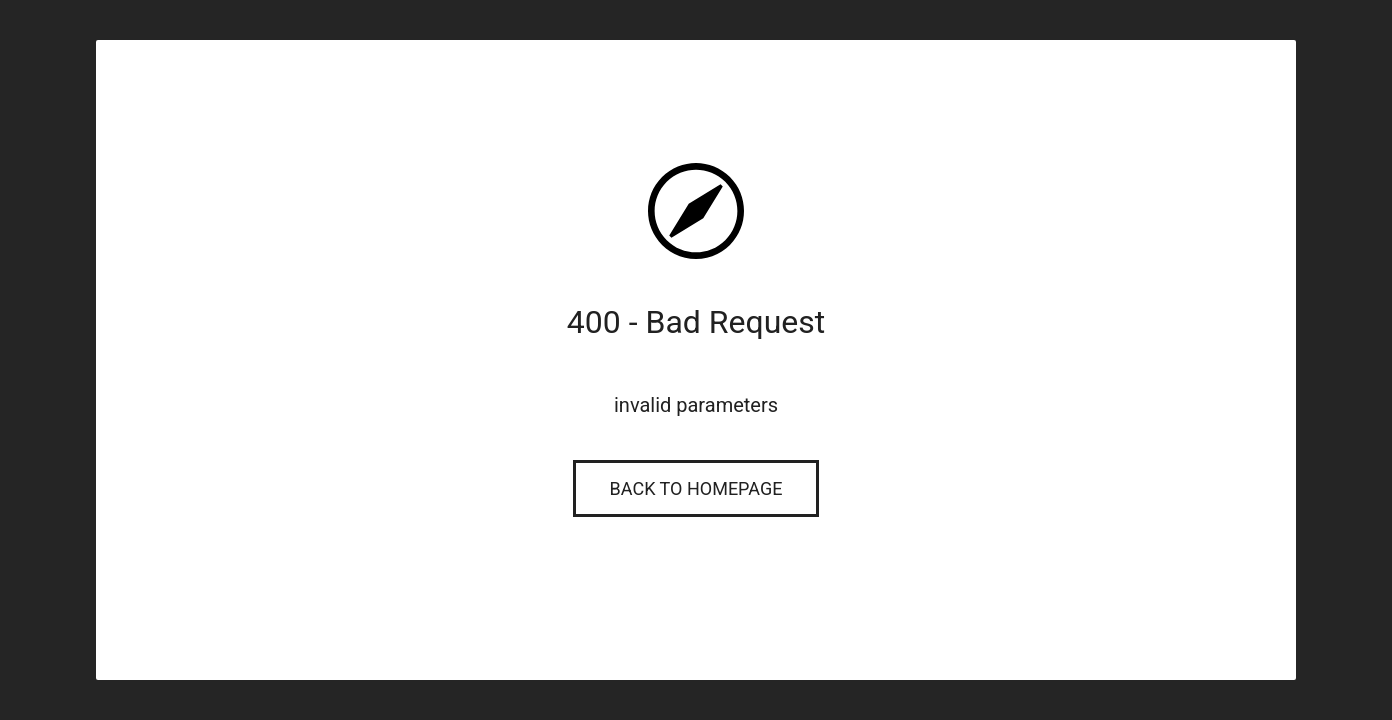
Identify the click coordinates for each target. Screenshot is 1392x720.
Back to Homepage (696, 488)
